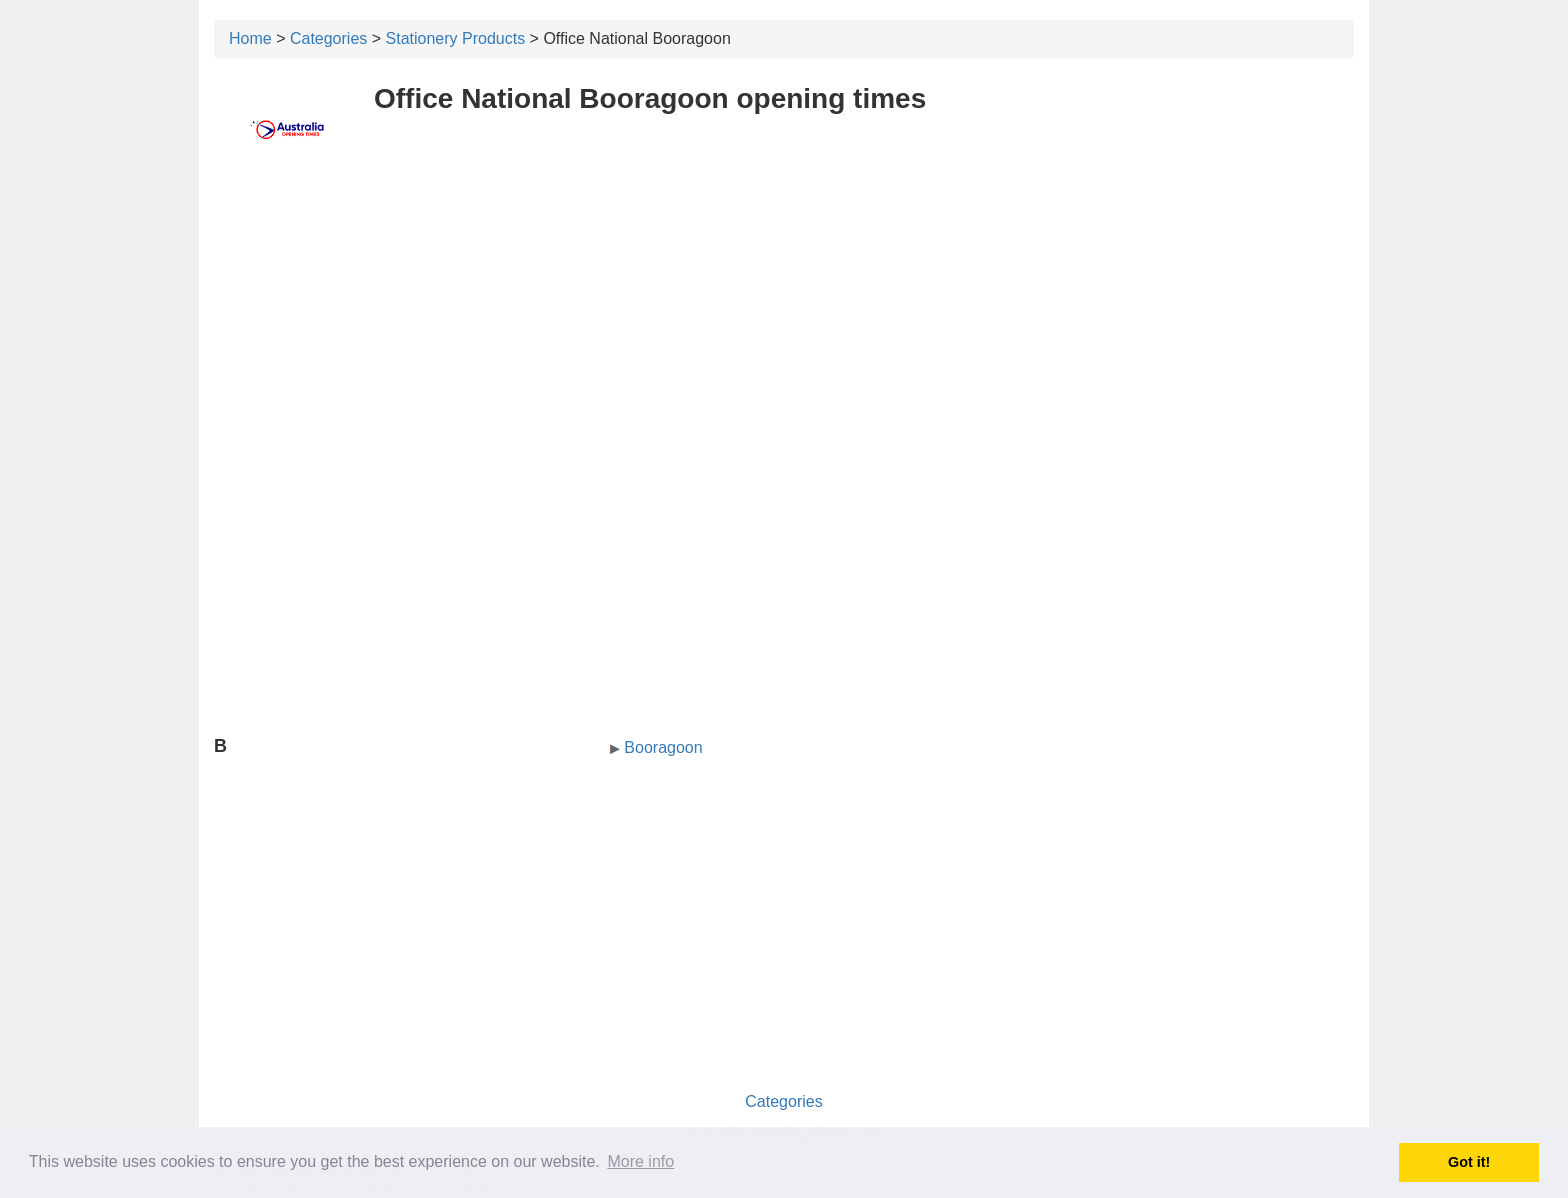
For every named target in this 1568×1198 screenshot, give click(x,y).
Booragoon (663, 747)
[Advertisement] (784, 317)
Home (250, 38)
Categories (328, 38)
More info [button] (640, 1161)
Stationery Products (456, 38)
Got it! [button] (1469, 1162)
